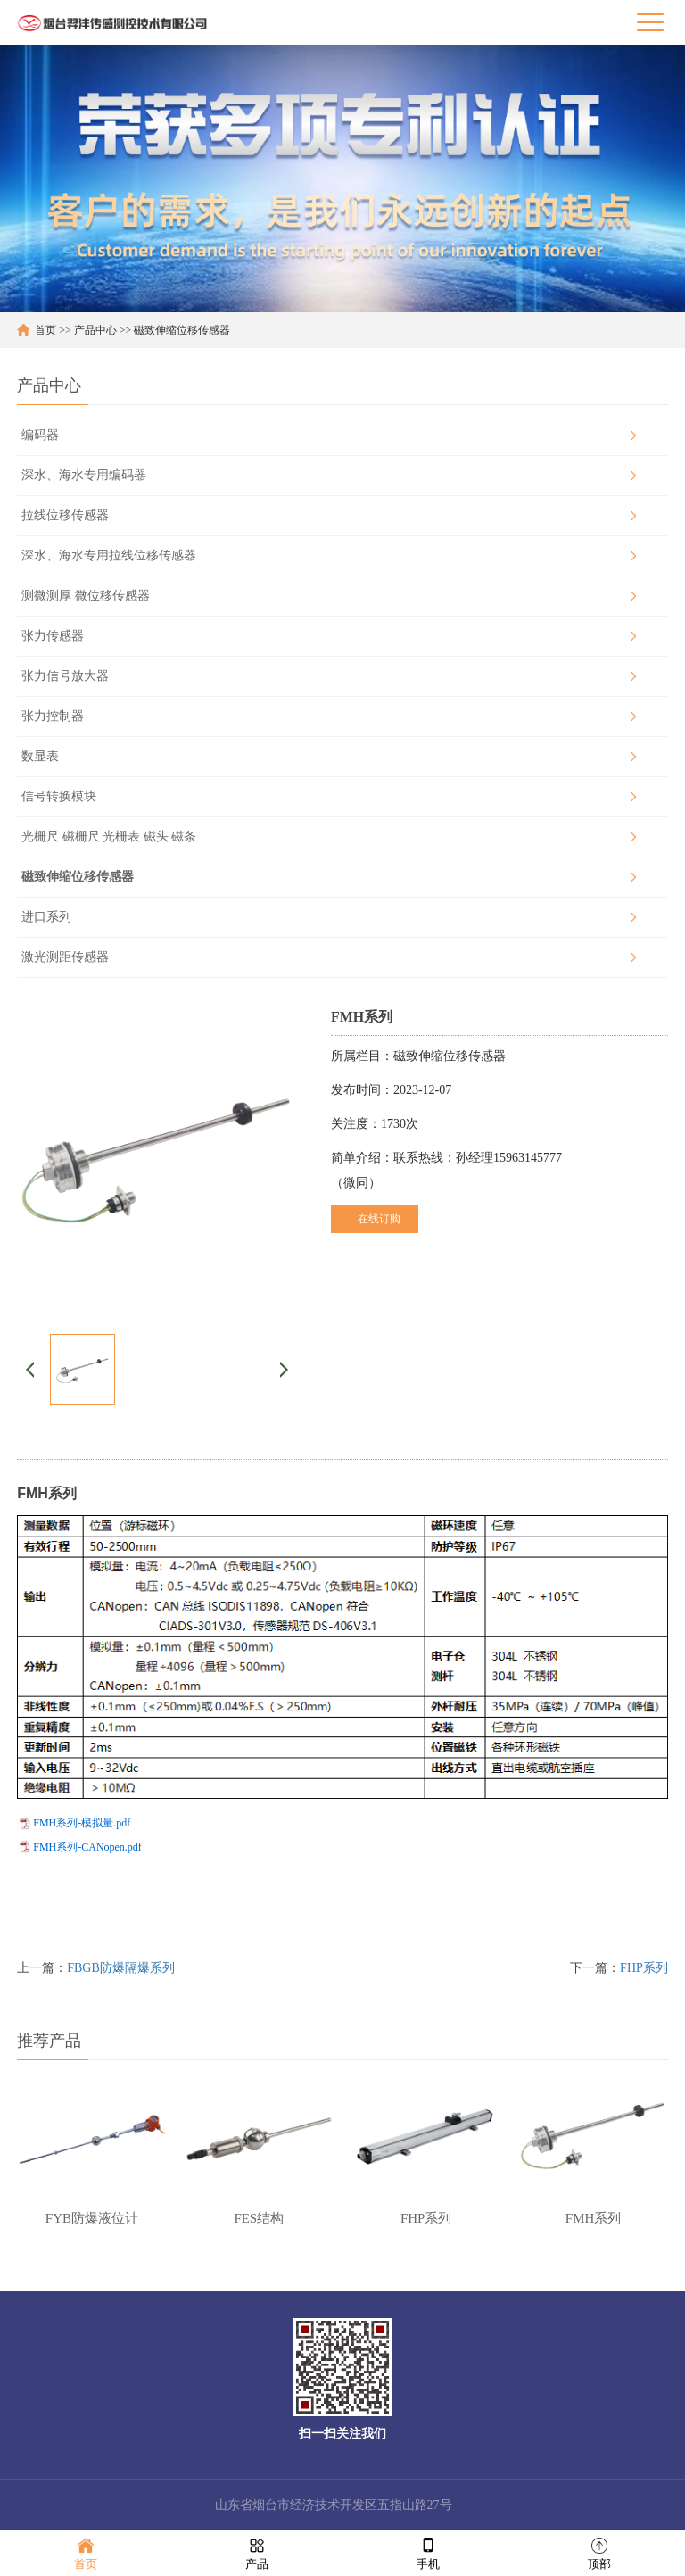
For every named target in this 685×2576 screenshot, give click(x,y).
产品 (256, 2552)
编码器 (40, 435)
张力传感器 (52, 635)
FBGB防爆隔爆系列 (121, 1968)
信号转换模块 (58, 796)
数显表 (40, 756)
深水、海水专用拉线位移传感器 (108, 555)
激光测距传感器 (65, 957)
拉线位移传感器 (65, 515)
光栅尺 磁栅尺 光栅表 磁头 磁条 (108, 836)
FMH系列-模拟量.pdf (81, 1823)
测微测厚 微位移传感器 (85, 595)
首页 (45, 330)
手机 (428, 2552)
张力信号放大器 (65, 676)
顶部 (599, 2552)
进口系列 (46, 917)
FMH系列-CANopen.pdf (87, 1847)
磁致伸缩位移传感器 (182, 330)
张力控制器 (52, 716)
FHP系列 (644, 1968)
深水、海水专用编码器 (83, 475)
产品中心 (95, 330)
